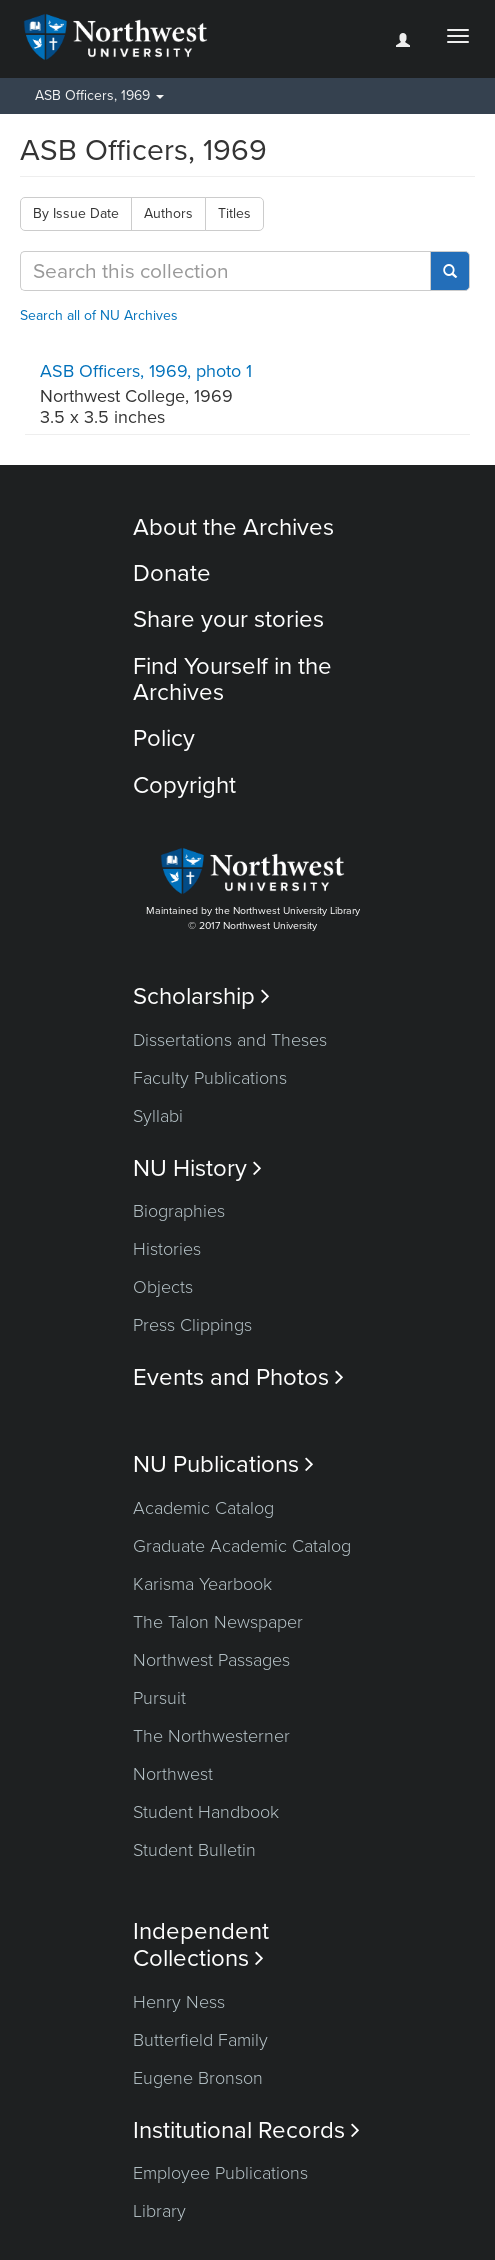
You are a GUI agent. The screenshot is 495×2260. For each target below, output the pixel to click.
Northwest (173, 1774)
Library (159, 2211)
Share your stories (228, 619)
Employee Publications (220, 2173)
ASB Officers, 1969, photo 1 (146, 371)
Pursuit (159, 1698)
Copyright (184, 785)
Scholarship (201, 996)
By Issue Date (76, 213)
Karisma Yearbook (202, 1584)
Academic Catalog (203, 1508)
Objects (163, 1287)
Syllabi (158, 1116)
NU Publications (223, 1464)
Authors (168, 213)
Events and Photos (238, 1377)
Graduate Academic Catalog (242, 1546)
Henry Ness (179, 2002)
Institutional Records (246, 2130)
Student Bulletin (194, 1850)
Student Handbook (206, 1812)
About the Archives (233, 527)
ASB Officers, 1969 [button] (99, 95)
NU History (197, 1168)
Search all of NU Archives (99, 315)
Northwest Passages (211, 1660)
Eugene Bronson (198, 2078)
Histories (167, 1249)
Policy (164, 738)
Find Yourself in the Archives (232, 679)
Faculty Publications (210, 1078)
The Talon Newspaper (218, 1622)
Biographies (179, 1211)
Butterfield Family (200, 2040)
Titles (234, 213)
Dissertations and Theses (230, 1040)
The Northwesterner (211, 1736)
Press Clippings (192, 1325)
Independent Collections (201, 1945)
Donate (172, 573)
